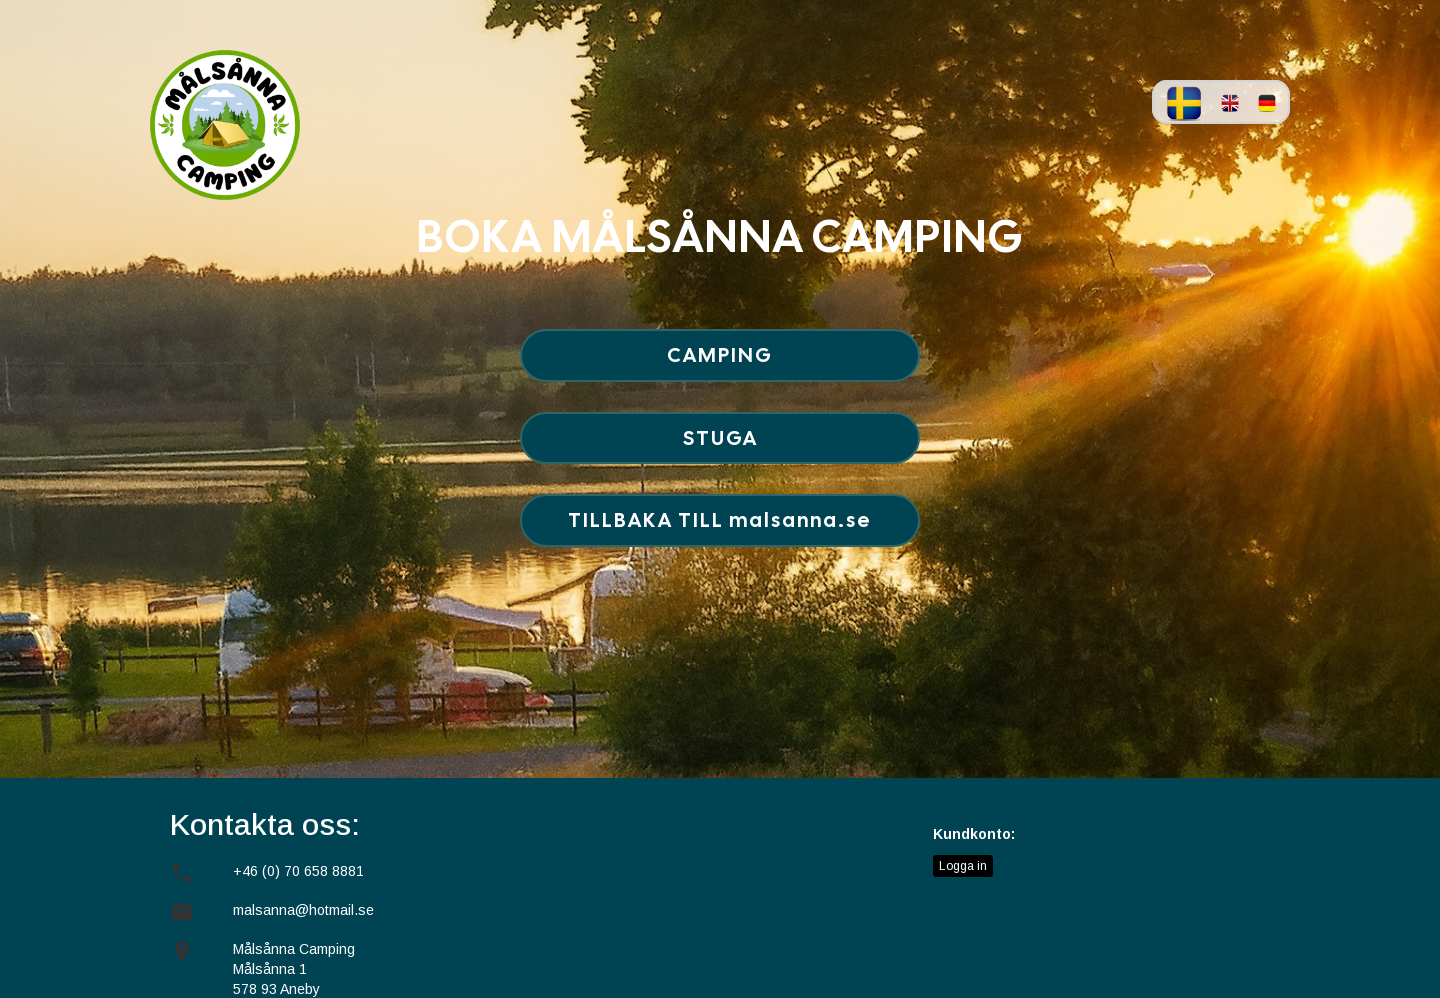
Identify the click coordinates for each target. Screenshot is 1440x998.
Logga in (963, 866)
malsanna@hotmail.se (303, 910)
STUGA (720, 438)
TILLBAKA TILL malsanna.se (720, 520)
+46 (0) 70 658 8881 (298, 871)
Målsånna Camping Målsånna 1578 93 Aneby (294, 969)
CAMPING (720, 355)
